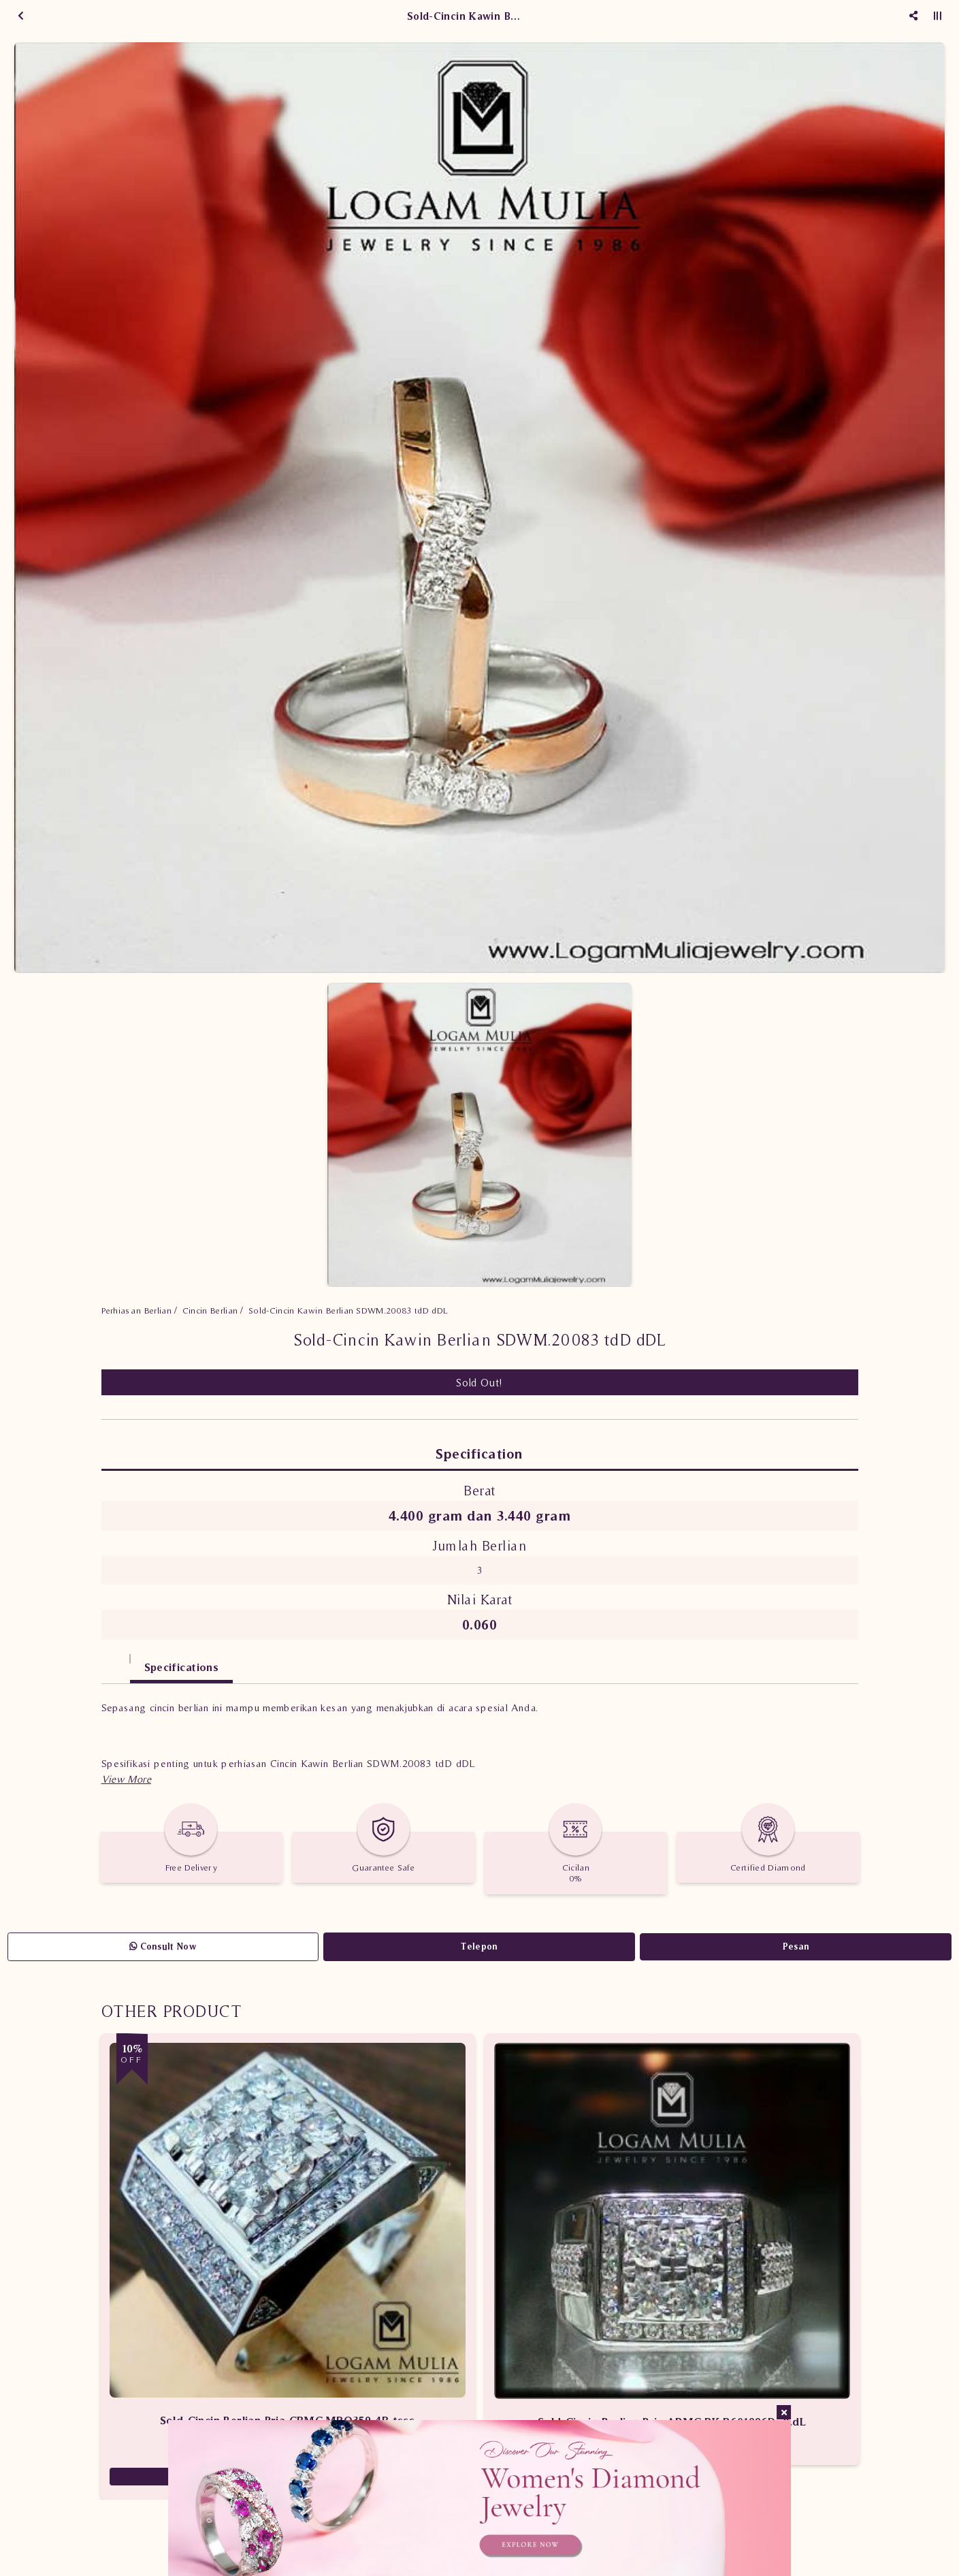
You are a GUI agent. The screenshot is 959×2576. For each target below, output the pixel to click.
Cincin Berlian (210, 1310)
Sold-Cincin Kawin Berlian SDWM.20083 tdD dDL (348, 1310)
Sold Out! (479, 1382)
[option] (479, 507)
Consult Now (163, 1946)
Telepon (479, 1946)
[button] (126, 1779)
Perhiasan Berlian (136, 1310)
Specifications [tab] (181, 1667)
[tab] (115, 1660)
